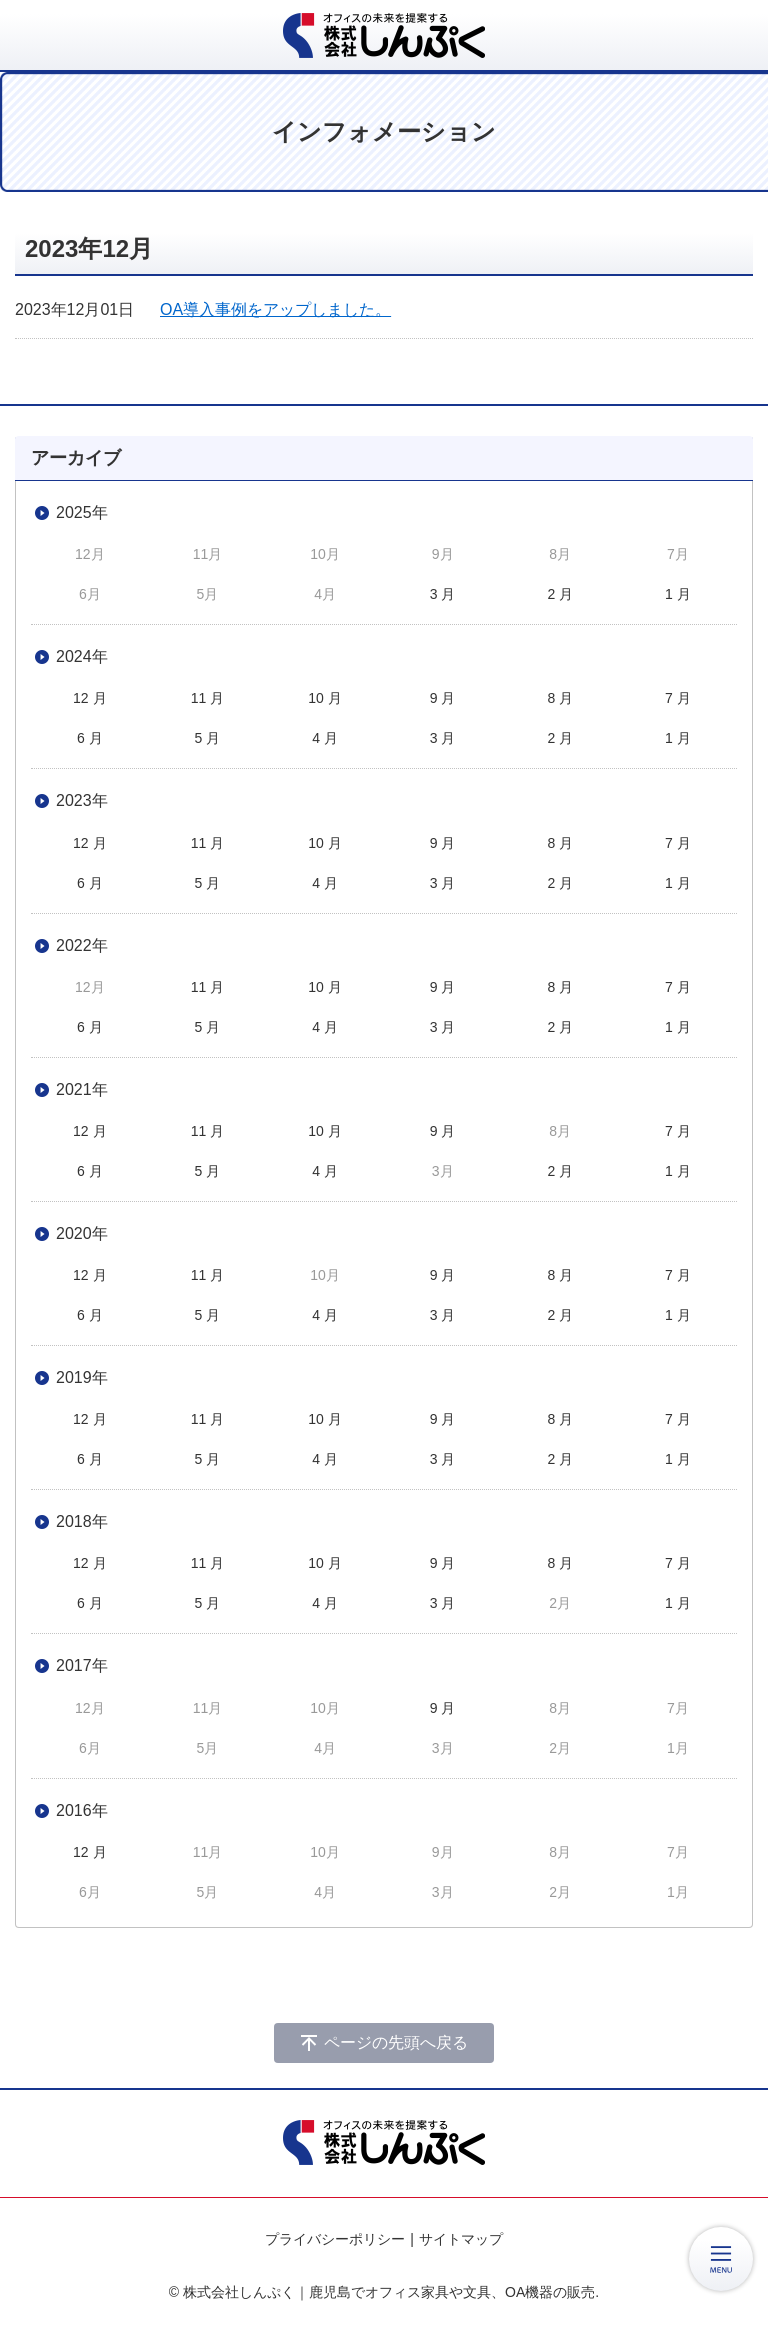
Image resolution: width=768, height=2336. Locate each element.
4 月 (325, 738)
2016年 (82, 1810)
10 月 (324, 698)
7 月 (678, 698)
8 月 (560, 698)
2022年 (82, 945)
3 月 (443, 594)
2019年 (82, 1377)
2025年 (82, 512)
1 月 (678, 594)
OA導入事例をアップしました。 (275, 309)
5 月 (208, 738)
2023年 (82, 800)
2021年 (82, 1089)
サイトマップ (461, 2239)
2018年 (82, 1521)
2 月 (560, 594)
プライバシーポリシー (335, 2239)
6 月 (90, 738)
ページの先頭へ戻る (396, 2042)
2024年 (82, 656)
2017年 (82, 1665)
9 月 (443, 698)
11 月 (207, 698)
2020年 (82, 1233)
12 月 (89, 698)
